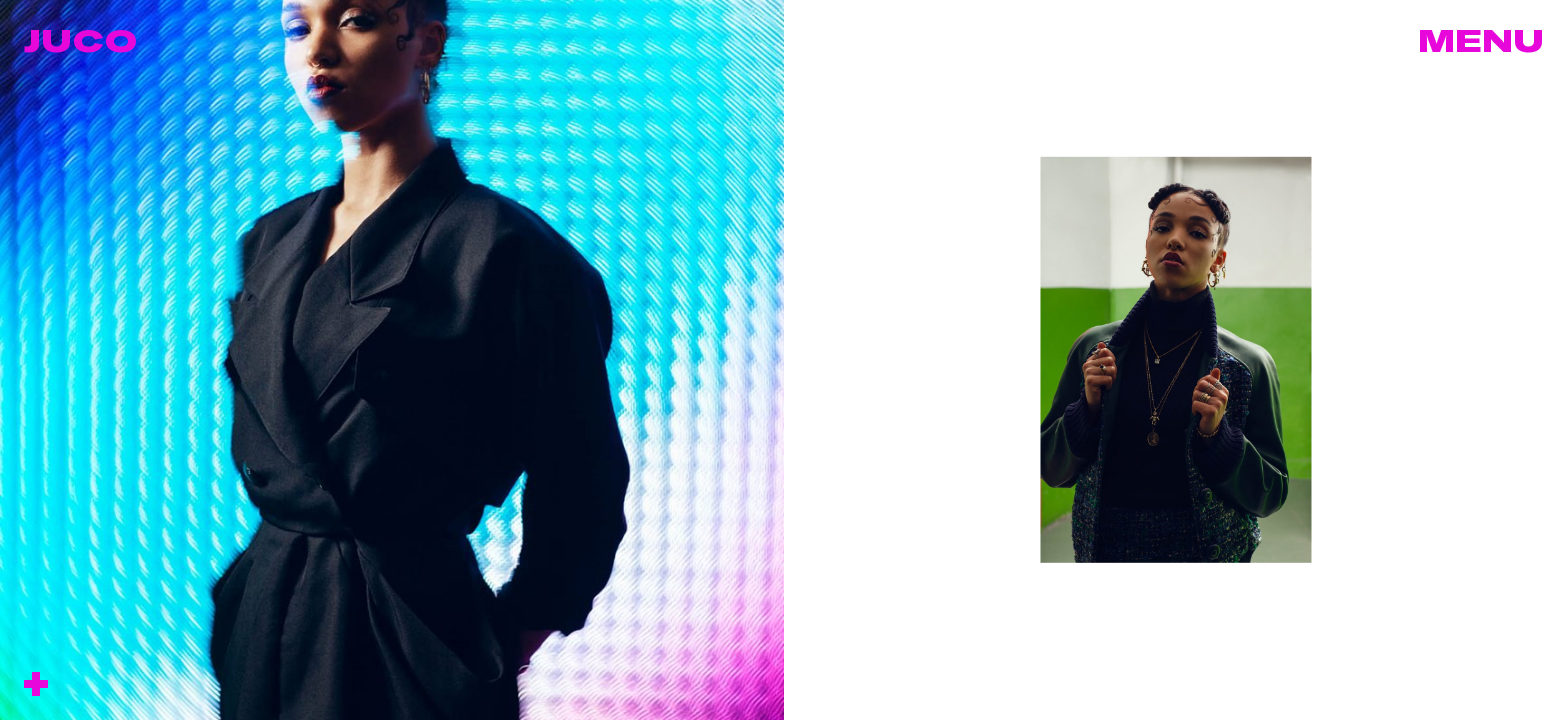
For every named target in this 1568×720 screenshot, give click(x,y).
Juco (80, 39)
